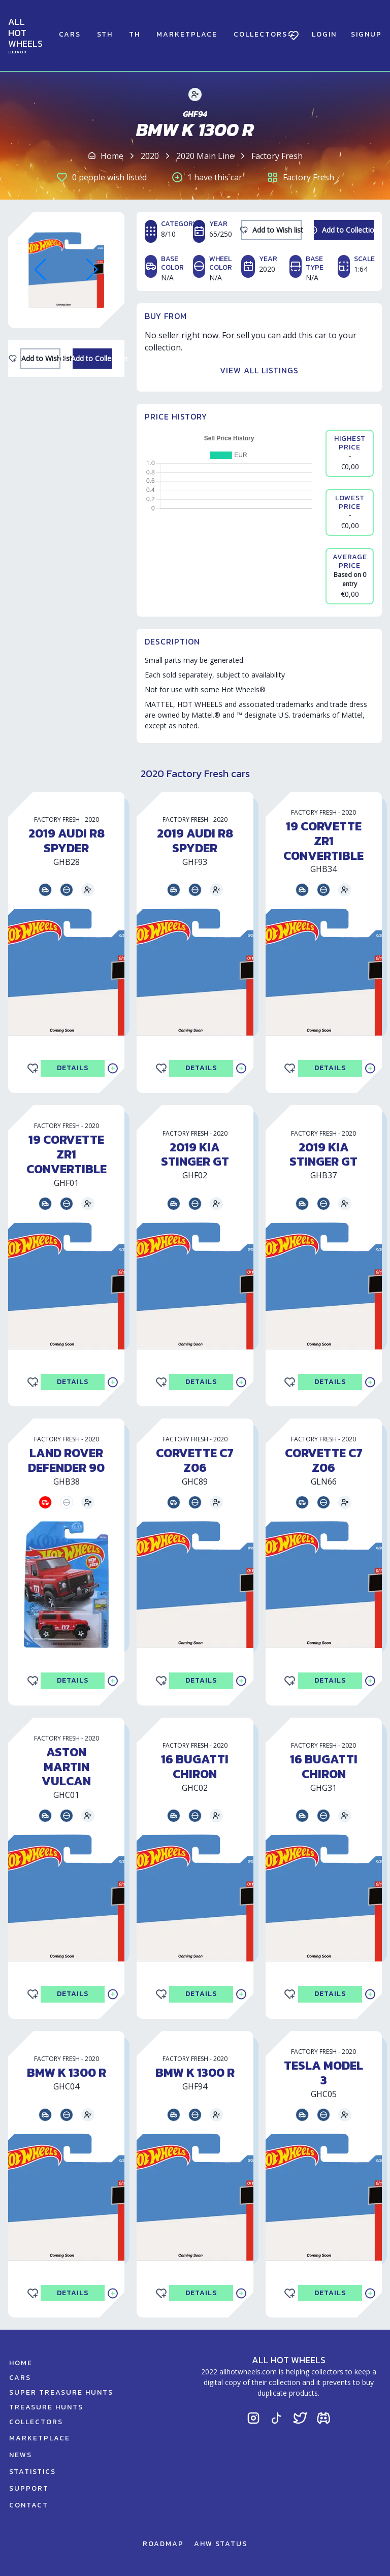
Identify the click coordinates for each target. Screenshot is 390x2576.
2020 (150, 156)
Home (112, 156)
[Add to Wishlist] (40, 358)
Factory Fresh (277, 156)
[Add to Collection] (93, 358)
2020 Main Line (205, 156)
